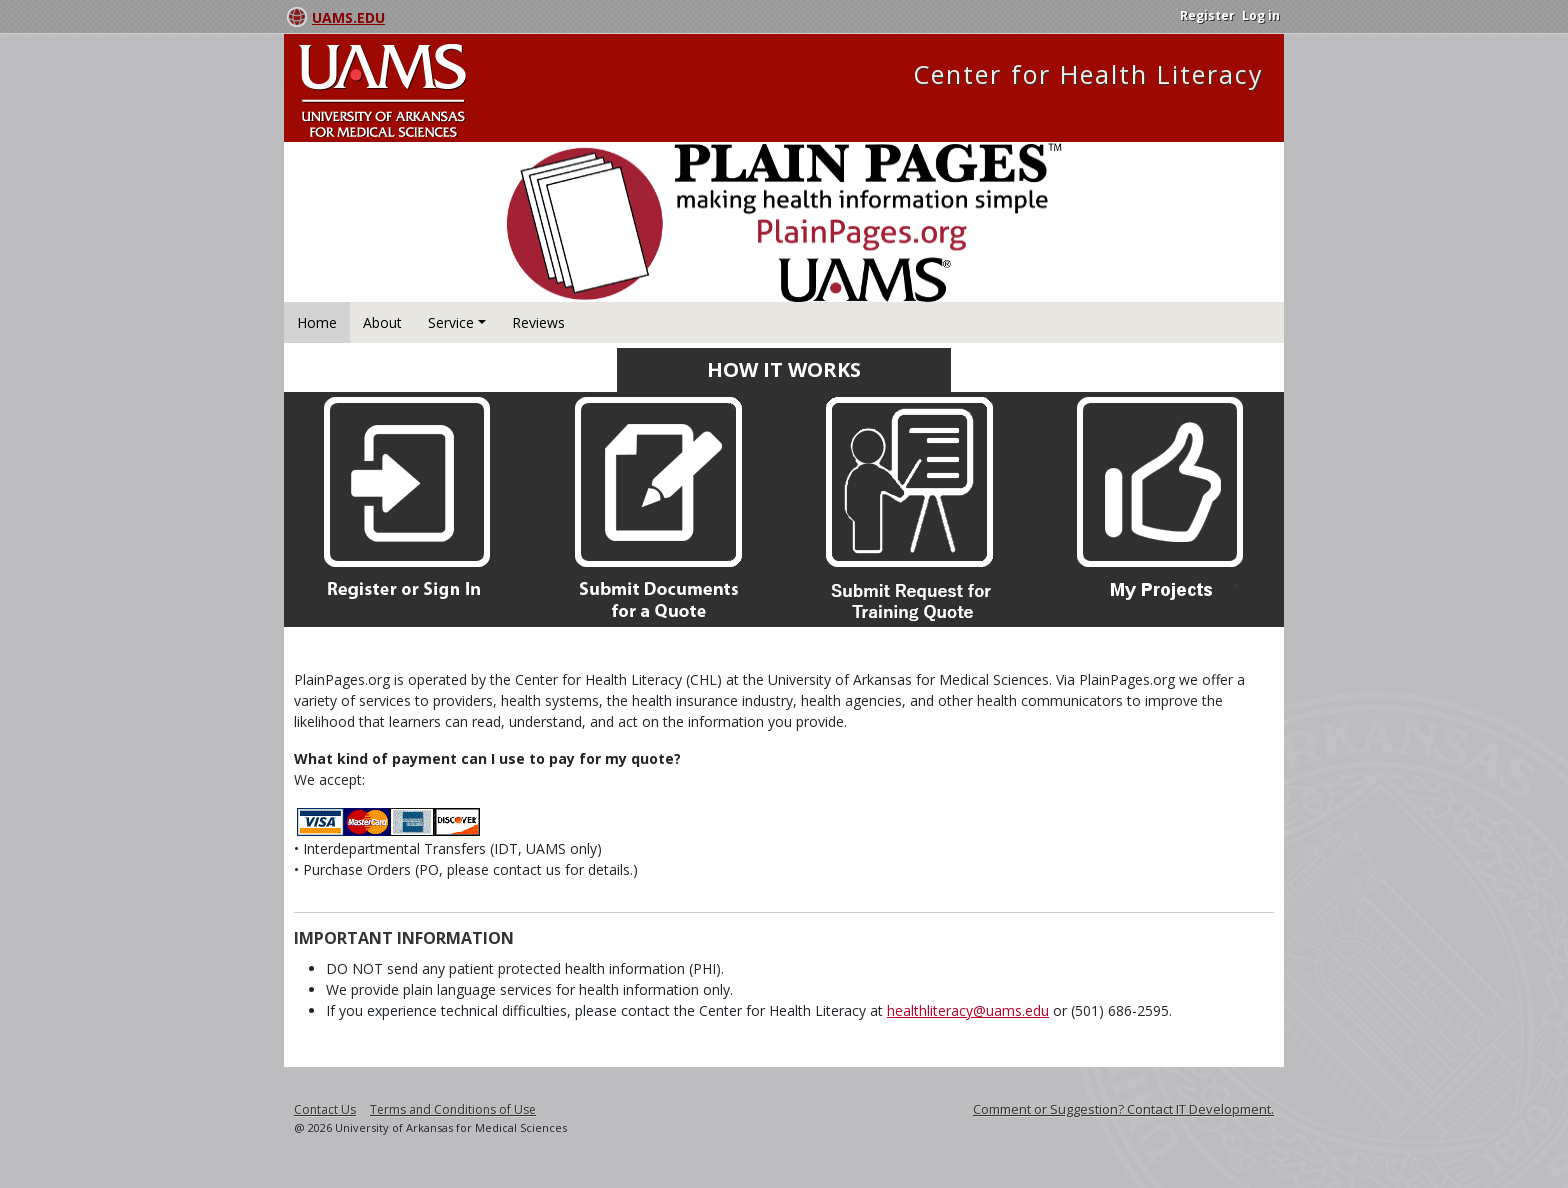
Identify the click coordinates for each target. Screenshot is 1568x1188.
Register (1207, 15)
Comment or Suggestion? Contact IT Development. (1123, 1109)
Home (317, 322)
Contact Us (325, 1109)
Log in (1261, 15)
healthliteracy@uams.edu (968, 1010)
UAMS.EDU (348, 17)
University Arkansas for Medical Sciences (419, 90)
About (382, 322)
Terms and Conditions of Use (453, 1109)
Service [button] (451, 322)
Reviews (538, 322)
